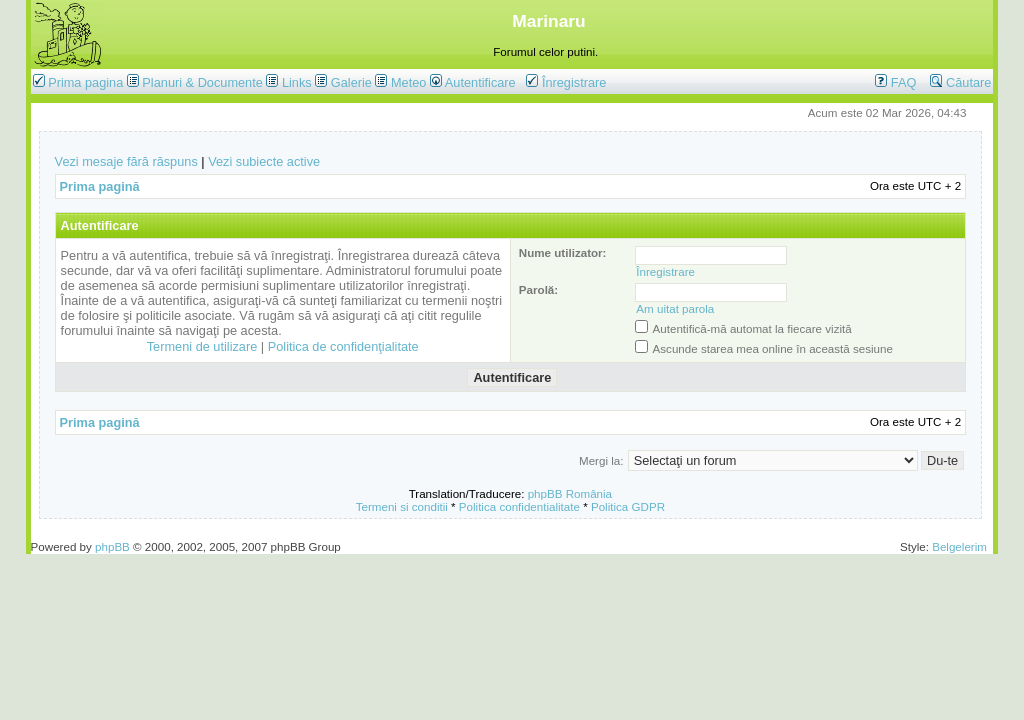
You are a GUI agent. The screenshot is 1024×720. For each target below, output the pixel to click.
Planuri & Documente (202, 82)
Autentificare (473, 82)
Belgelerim (959, 546)
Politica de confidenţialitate (343, 346)
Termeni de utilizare (202, 346)
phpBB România (570, 493)
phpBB (112, 546)
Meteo (408, 82)
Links (297, 82)
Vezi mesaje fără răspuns (126, 161)
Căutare (960, 82)
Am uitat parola (675, 308)
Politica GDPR (628, 506)
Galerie (351, 82)
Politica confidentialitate (519, 506)
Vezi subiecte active (264, 161)
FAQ (895, 82)
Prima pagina (85, 82)
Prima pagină (100, 186)
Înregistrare (566, 82)
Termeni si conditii (402, 506)
